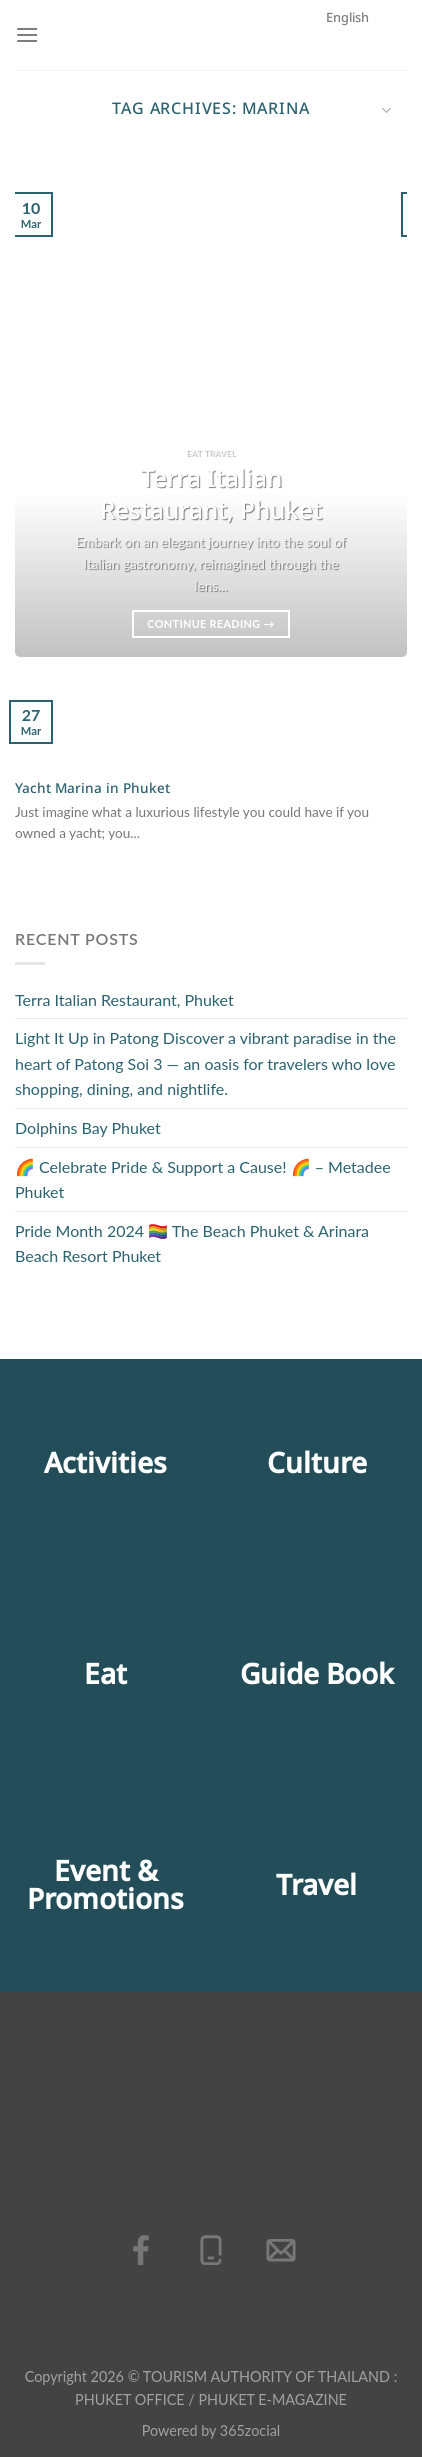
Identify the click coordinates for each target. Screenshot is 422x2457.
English (358, 102)
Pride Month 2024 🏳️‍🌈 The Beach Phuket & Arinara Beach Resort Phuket (192, 1243)
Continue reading (210, 623)
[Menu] (27, 34)
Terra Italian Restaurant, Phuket (124, 999)
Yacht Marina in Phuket (92, 790)
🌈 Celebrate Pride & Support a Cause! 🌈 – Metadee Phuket (203, 1179)
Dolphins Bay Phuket (88, 1127)
